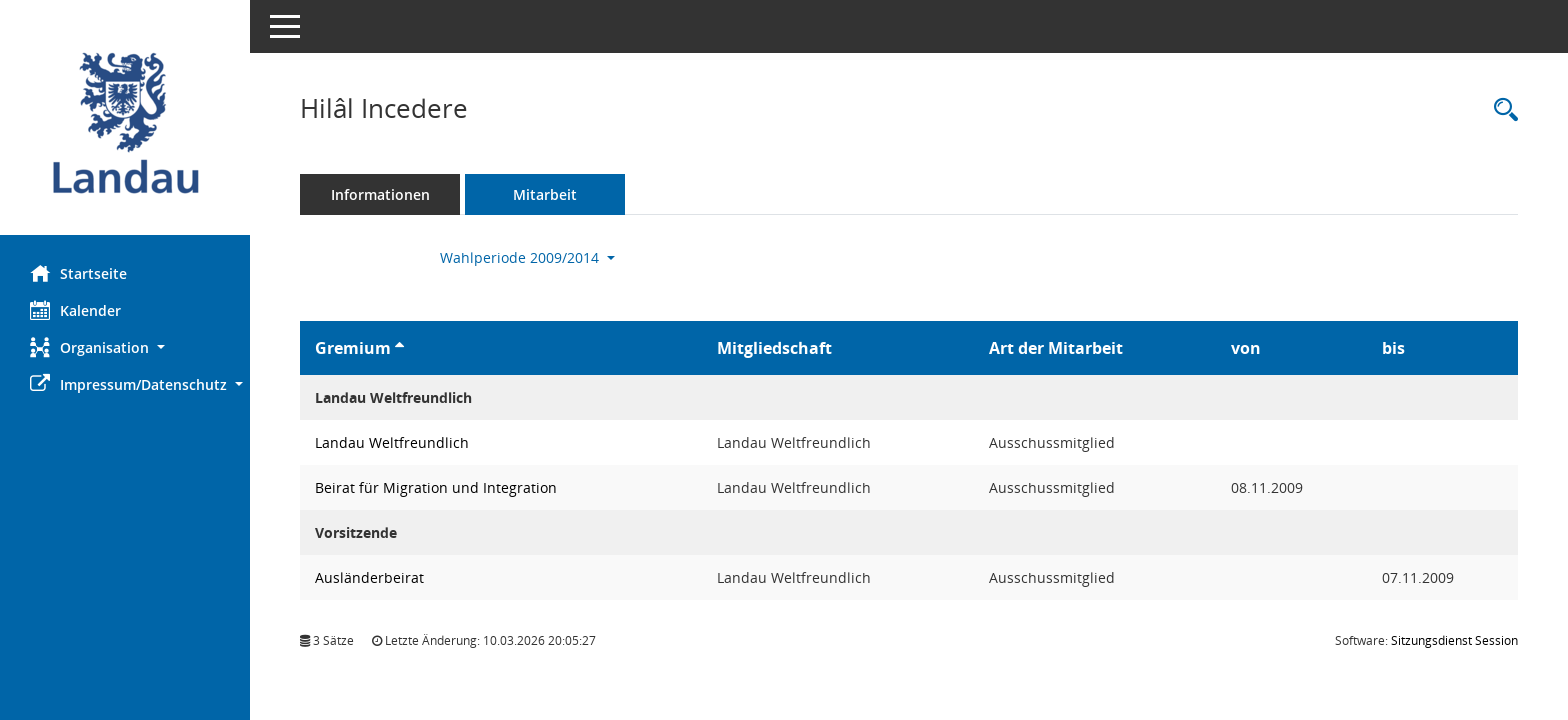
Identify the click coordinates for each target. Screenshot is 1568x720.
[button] (125, 347)
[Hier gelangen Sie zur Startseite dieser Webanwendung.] (125, 125)
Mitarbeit (545, 194)
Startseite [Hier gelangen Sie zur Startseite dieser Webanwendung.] (78, 273)
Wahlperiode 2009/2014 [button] (527, 257)
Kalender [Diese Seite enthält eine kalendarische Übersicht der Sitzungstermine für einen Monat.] (75, 310)
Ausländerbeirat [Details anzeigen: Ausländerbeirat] (369, 577)
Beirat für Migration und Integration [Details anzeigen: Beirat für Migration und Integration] (436, 487)
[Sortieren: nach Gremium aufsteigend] (399, 348)
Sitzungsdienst (1454, 640)
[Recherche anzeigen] (1501, 110)
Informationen (380, 194)
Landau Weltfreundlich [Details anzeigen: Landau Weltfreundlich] (392, 442)
